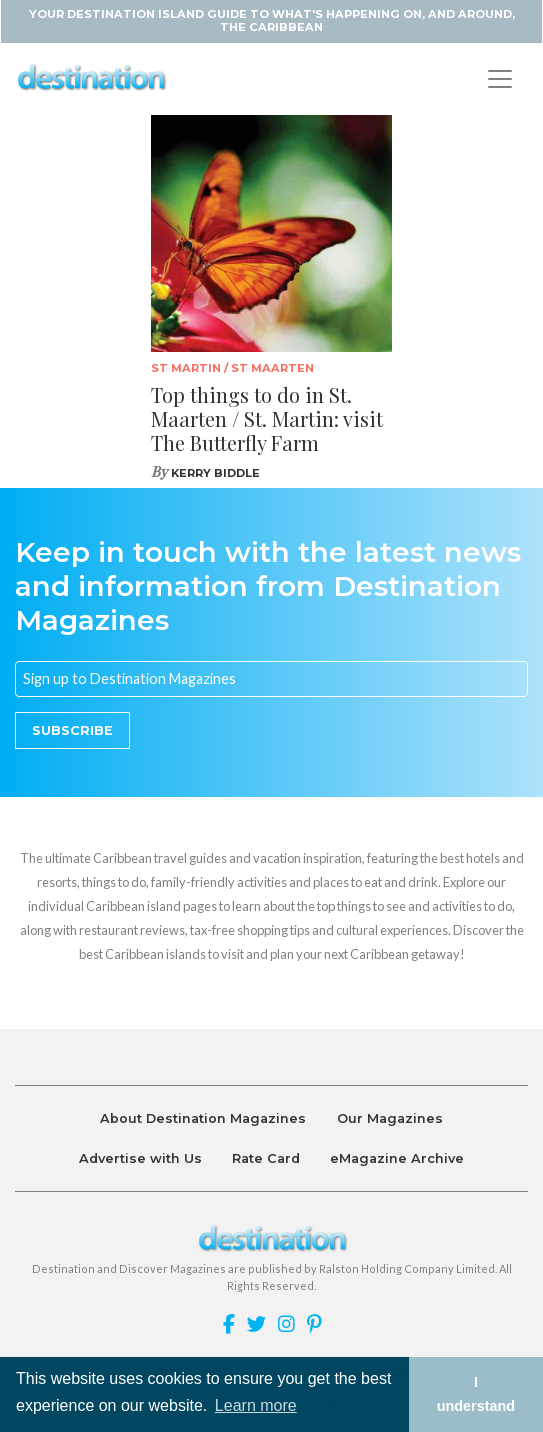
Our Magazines (390, 1118)
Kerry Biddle (215, 473)
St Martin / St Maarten (232, 368)
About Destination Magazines (203, 1118)
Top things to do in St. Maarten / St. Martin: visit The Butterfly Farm (267, 418)
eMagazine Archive (397, 1158)
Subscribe (72, 730)
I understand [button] (476, 1394)
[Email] (271, 679)
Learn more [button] (256, 1405)
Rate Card (266, 1158)
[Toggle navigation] (500, 79)
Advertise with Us (140, 1158)
